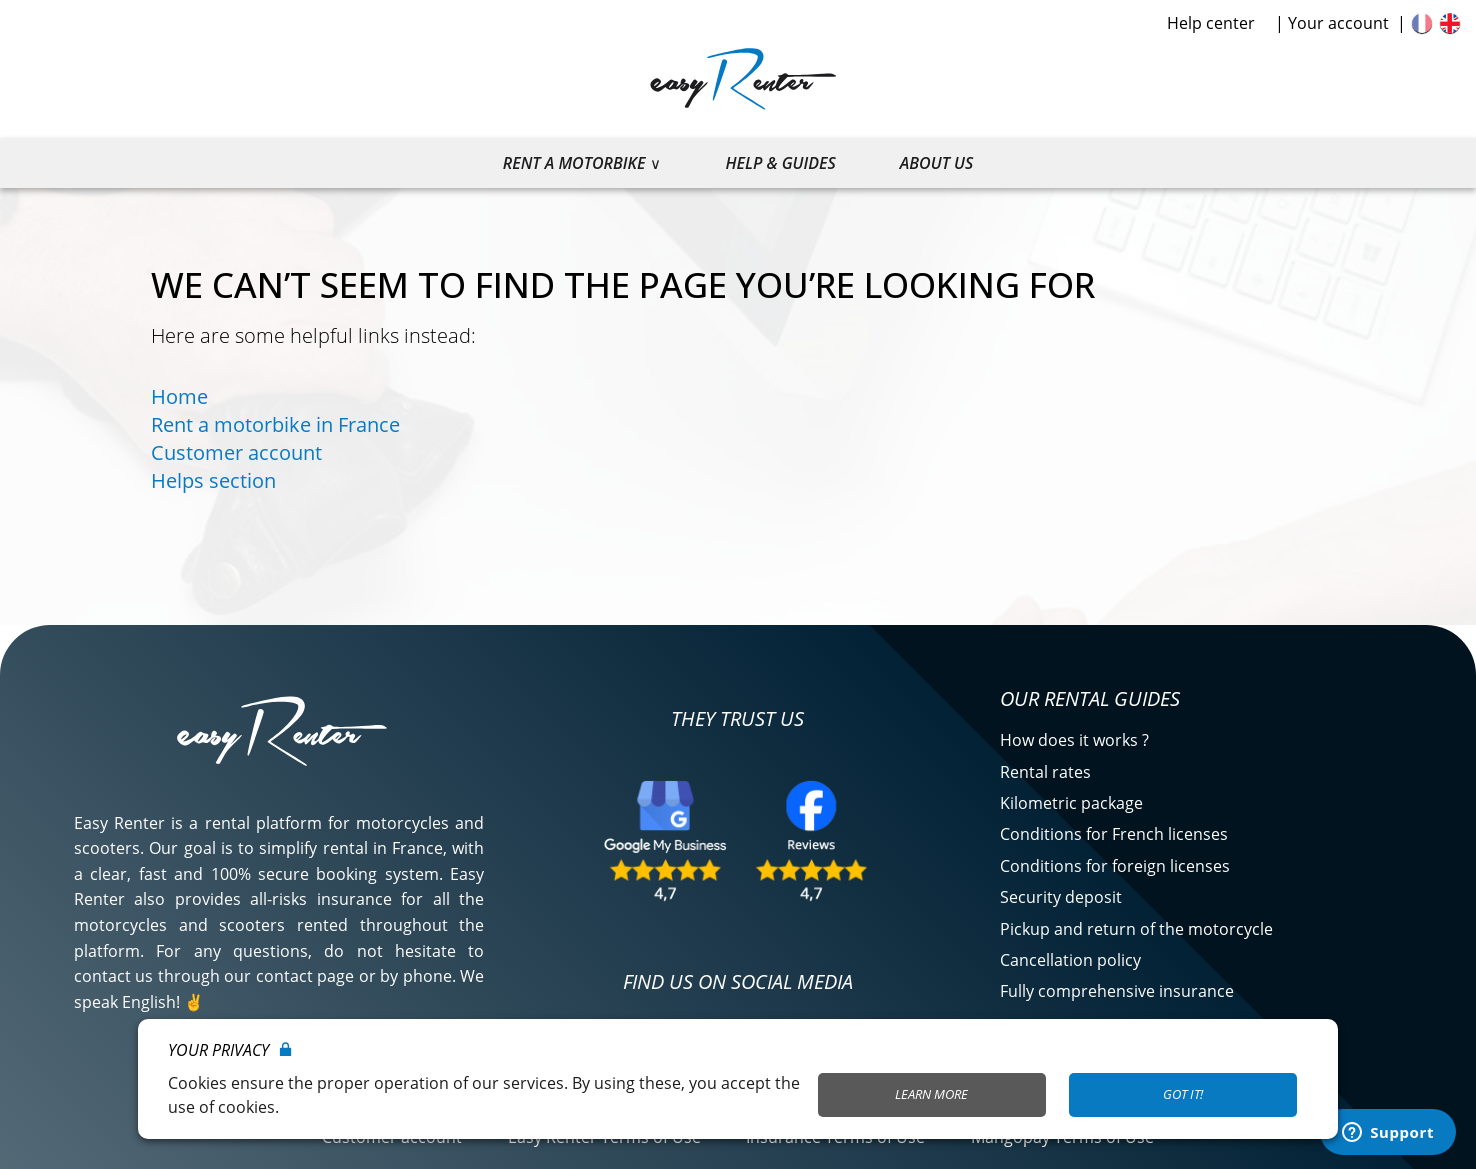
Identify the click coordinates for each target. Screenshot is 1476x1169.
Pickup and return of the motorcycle (1136, 929)
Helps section (213, 480)
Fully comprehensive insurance (1117, 991)
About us (936, 163)
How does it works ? (1074, 740)
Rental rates (1045, 772)
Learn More (931, 1094)
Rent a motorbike (574, 163)
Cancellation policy (1070, 960)
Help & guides (780, 163)
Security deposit (1061, 897)
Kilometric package (1071, 803)
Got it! (1183, 1094)
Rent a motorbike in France (275, 424)
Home (179, 396)
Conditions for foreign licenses (1115, 866)
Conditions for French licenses (1114, 834)
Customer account (236, 452)
